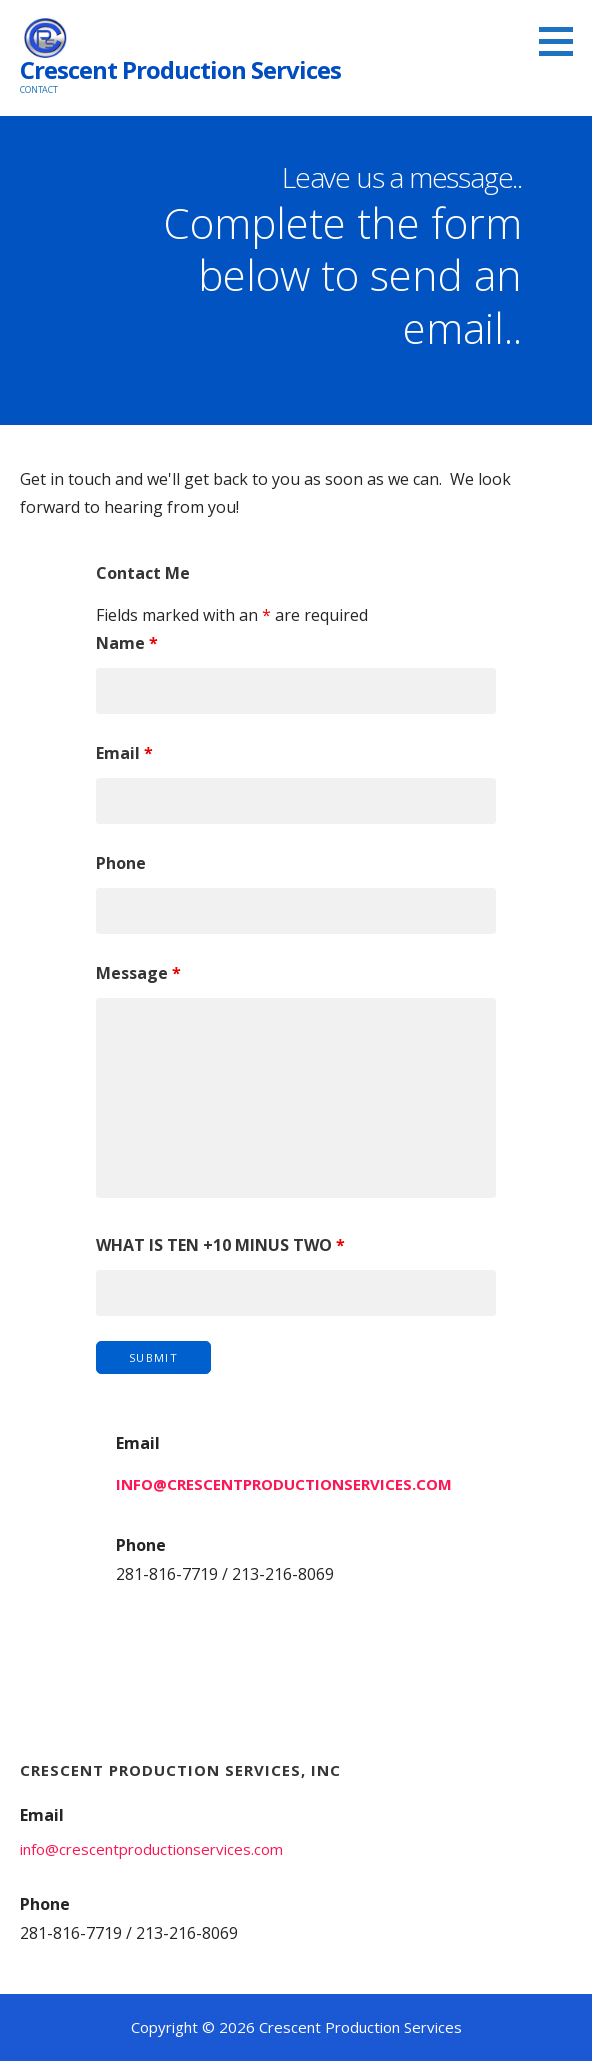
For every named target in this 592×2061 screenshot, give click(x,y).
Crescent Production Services (180, 69)
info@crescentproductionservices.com (284, 1484)
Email (124, 753)
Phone (121, 863)
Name (127, 643)
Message (138, 973)
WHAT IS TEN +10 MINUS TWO (220, 1245)
